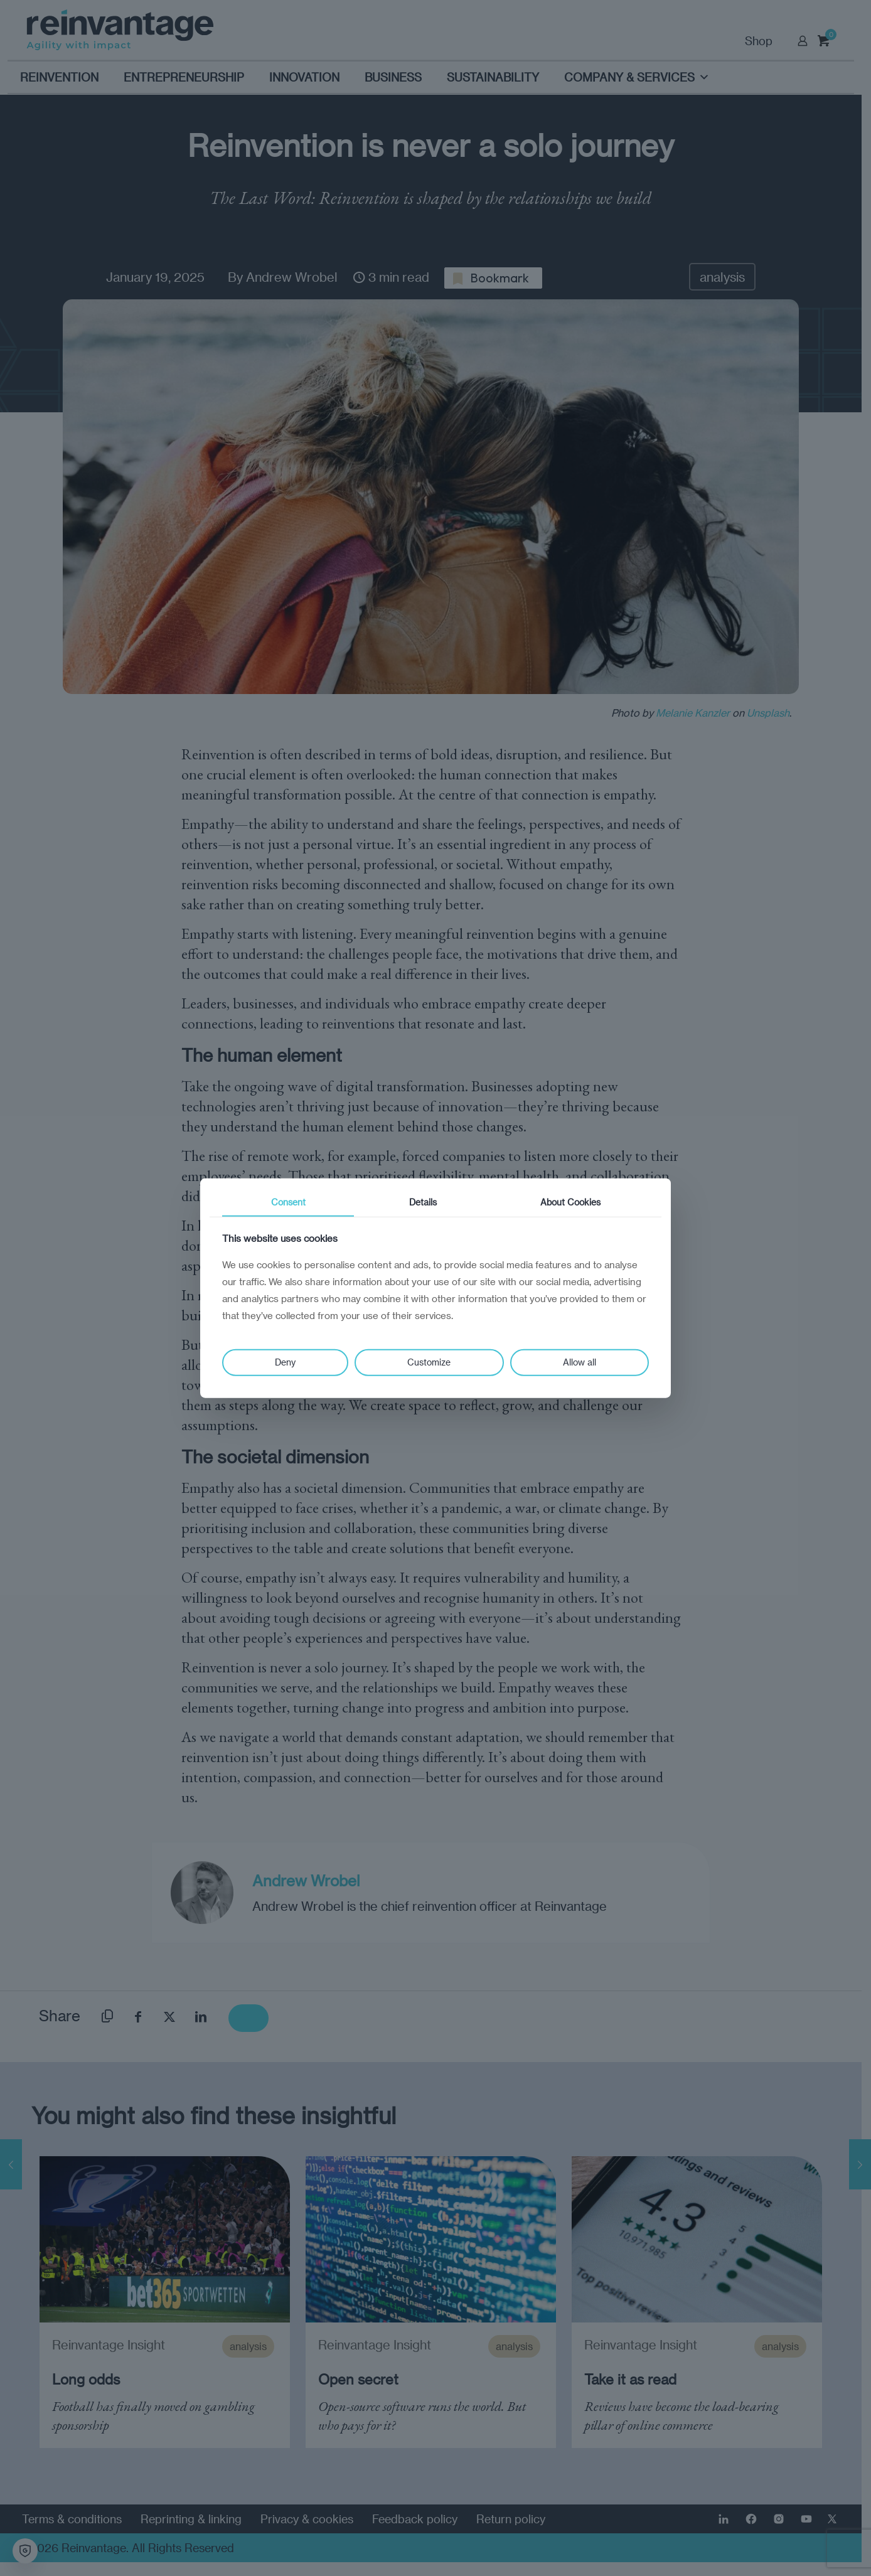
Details (423, 1201)
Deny (285, 1362)
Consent (288, 1201)
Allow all (579, 1362)
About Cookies (570, 1201)
